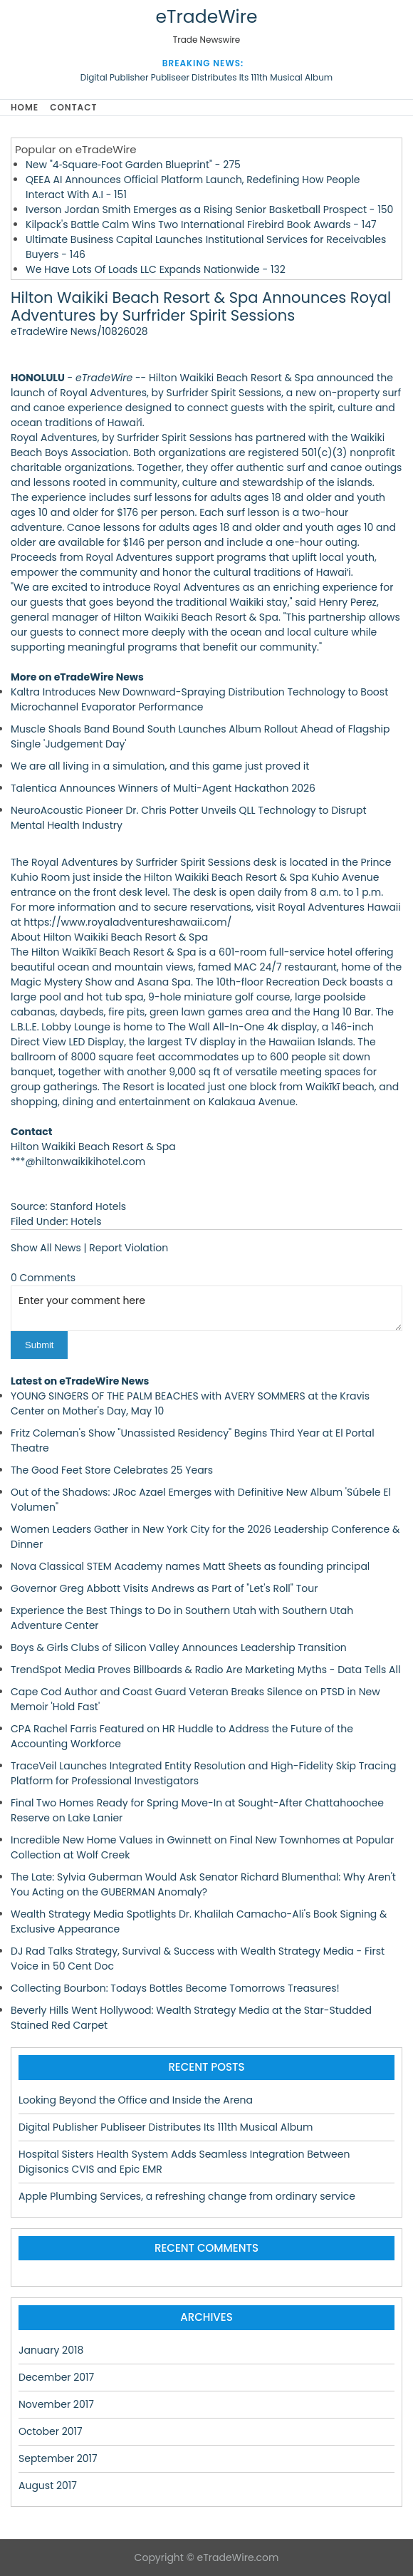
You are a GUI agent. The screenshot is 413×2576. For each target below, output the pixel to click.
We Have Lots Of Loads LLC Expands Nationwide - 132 (156, 269)
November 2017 (56, 2404)
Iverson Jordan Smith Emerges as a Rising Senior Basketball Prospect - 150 (209, 209)
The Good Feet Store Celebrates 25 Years (112, 1470)
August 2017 (48, 2485)
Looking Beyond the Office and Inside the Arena (136, 2100)
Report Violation (128, 1248)
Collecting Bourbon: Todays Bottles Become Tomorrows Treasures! (175, 1988)
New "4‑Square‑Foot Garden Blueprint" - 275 (133, 164)
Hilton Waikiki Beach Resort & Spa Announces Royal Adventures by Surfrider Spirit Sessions (201, 306)
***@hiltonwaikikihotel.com (78, 1161)
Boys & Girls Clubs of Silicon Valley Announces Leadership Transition (179, 1647)
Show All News (46, 1248)
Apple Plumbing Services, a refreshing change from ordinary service (187, 2196)
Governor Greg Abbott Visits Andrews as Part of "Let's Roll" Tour (164, 1588)
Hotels (85, 1221)
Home (24, 107)
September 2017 (58, 2458)
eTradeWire (206, 16)
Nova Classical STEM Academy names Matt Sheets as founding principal (190, 1566)
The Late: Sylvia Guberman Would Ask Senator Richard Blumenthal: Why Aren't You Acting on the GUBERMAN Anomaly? (203, 1884)
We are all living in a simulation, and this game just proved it (160, 766)
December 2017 (56, 2377)
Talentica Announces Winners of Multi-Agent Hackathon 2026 (163, 788)
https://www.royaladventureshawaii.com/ (127, 922)
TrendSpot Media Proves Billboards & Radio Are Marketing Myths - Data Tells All (205, 1669)
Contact (73, 107)
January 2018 (51, 2350)
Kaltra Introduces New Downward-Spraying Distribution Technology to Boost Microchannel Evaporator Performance (199, 699)
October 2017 (51, 2431)
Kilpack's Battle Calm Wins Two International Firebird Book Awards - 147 (201, 224)
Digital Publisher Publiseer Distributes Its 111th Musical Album (206, 77)
